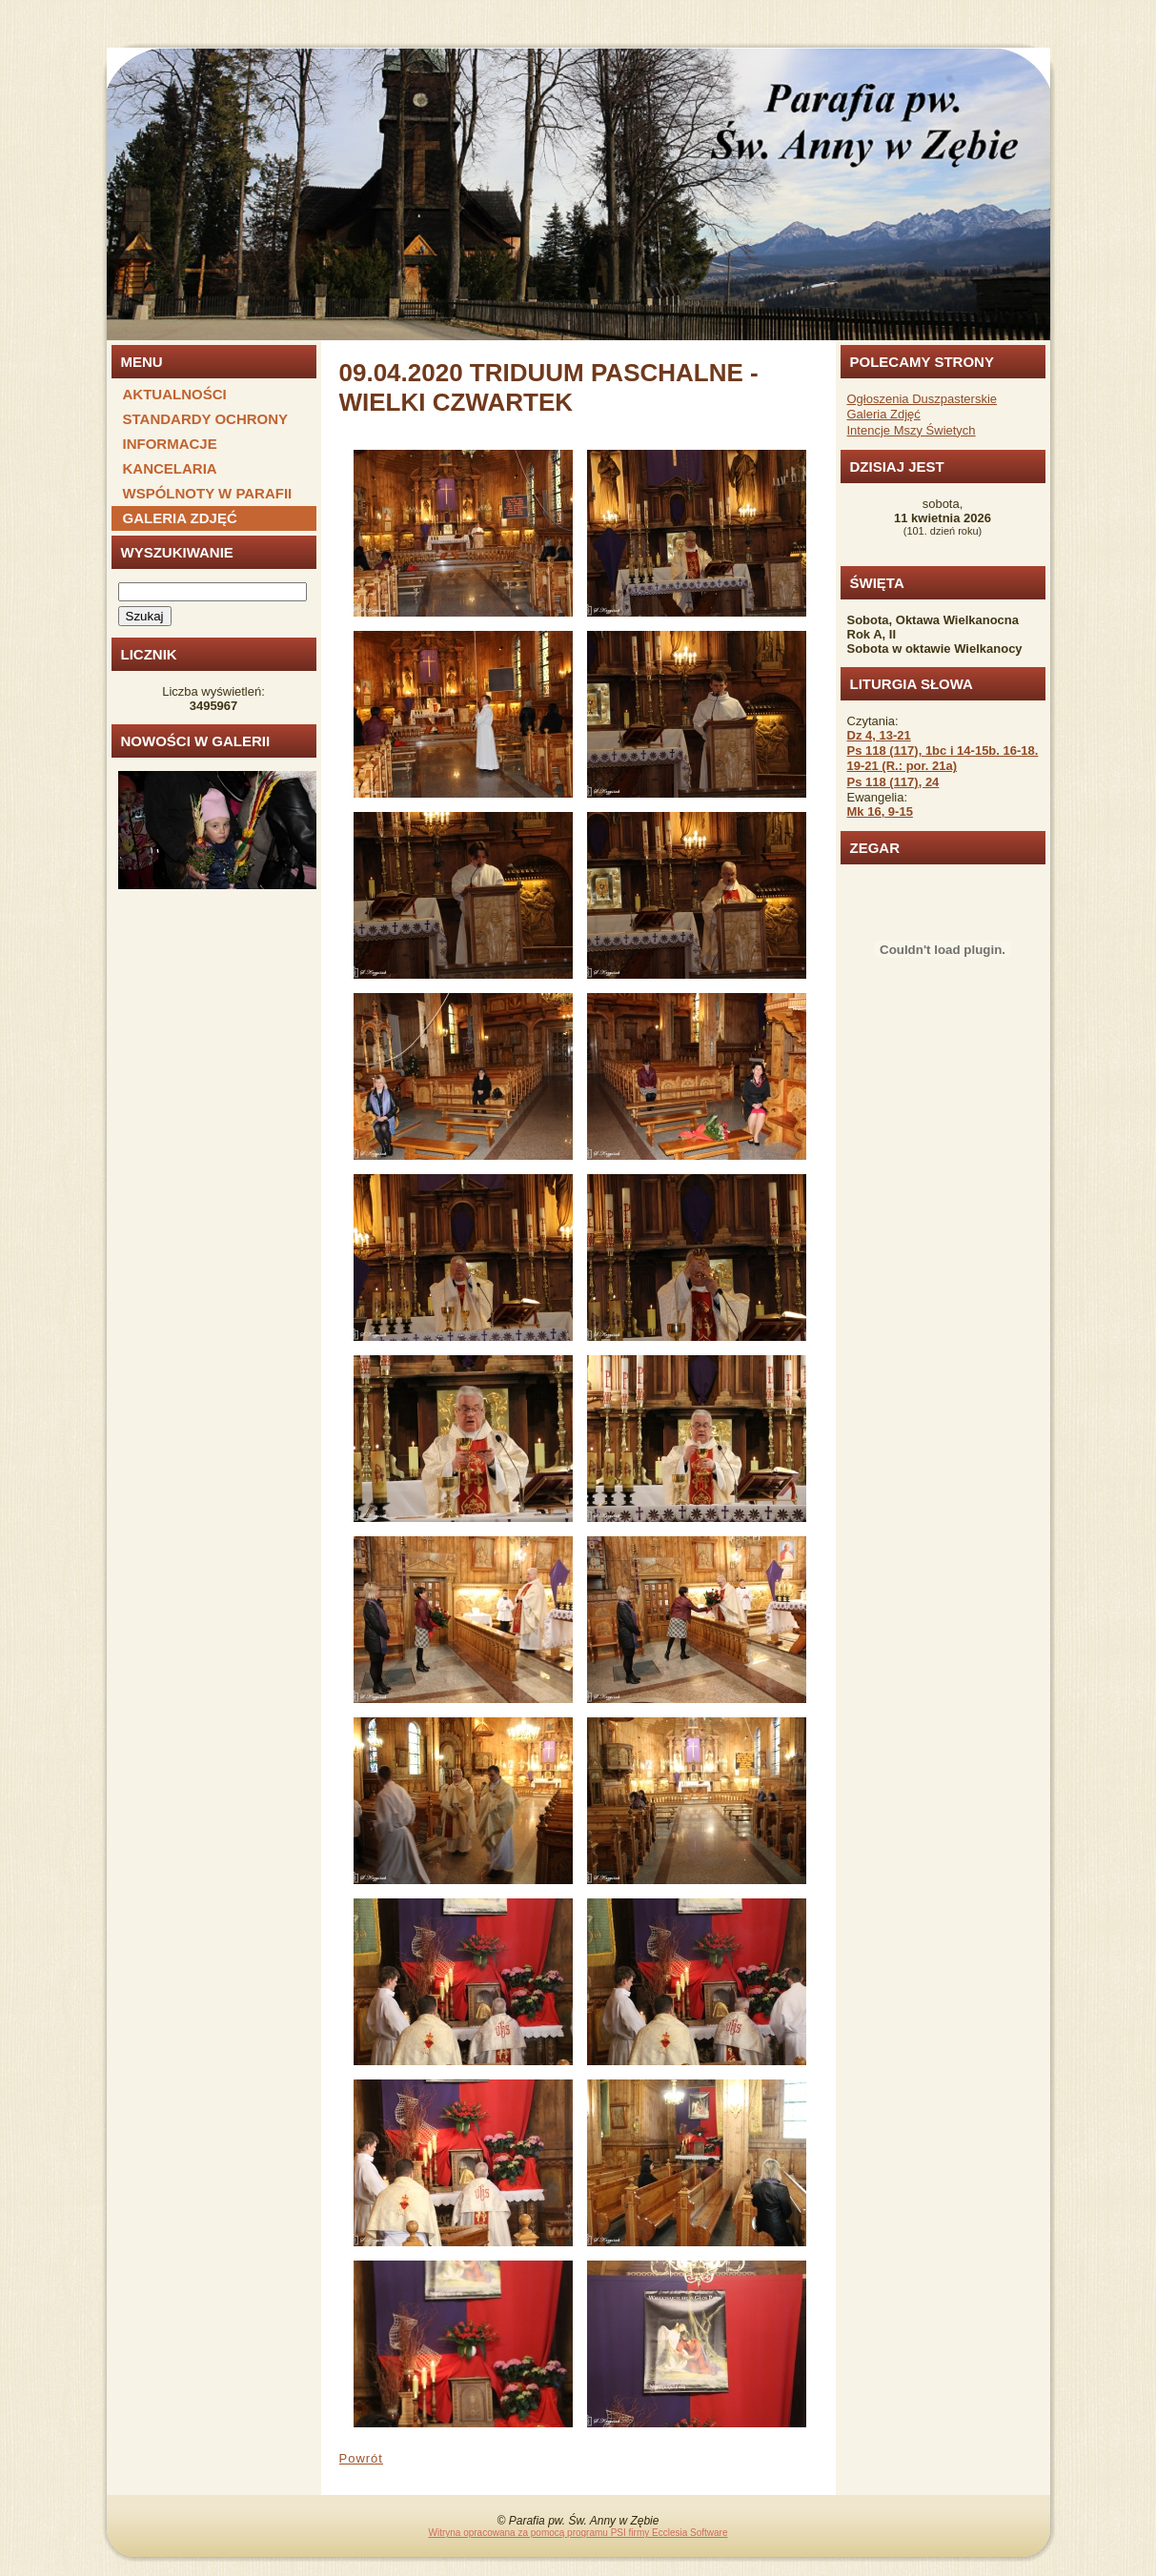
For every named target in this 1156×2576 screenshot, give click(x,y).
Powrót (361, 2458)
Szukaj (145, 616)
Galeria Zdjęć (884, 414)
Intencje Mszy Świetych (911, 430)
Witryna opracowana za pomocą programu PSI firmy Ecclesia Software (577, 2532)
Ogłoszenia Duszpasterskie (922, 399)
